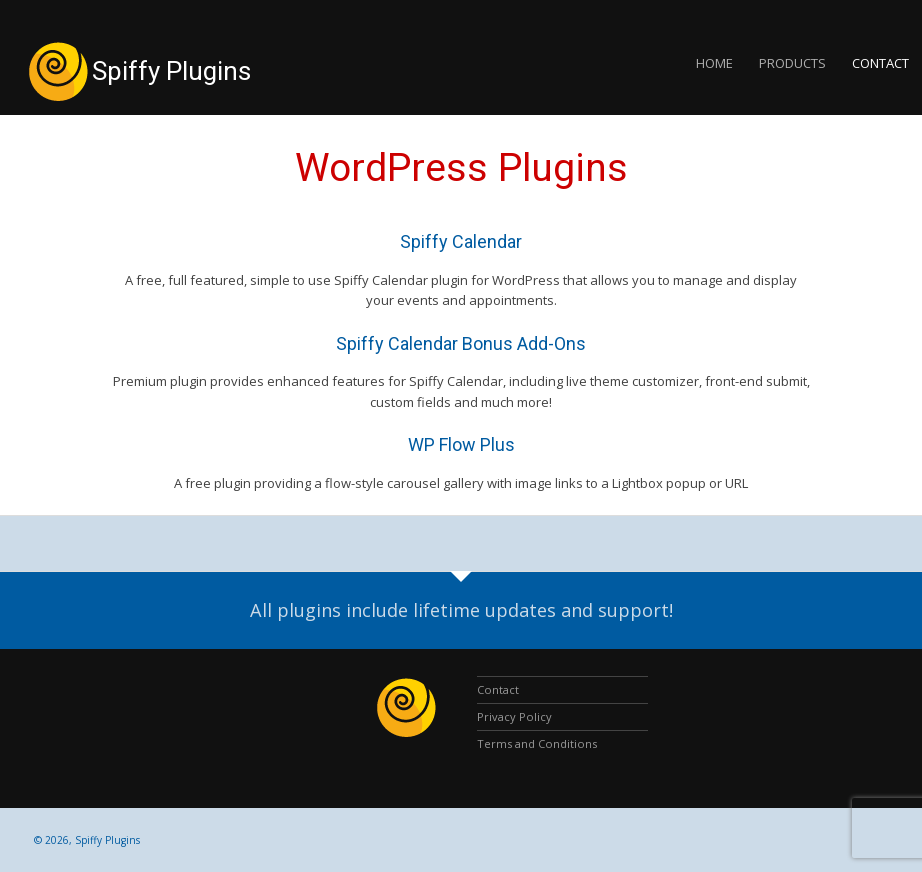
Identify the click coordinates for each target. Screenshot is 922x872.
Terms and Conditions (537, 743)
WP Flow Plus (461, 444)
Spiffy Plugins (171, 71)
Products (792, 63)
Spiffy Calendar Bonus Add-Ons (461, 343)
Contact (880, 63)
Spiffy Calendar (461, 241)
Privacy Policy (514, 716)
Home (714, 63)
